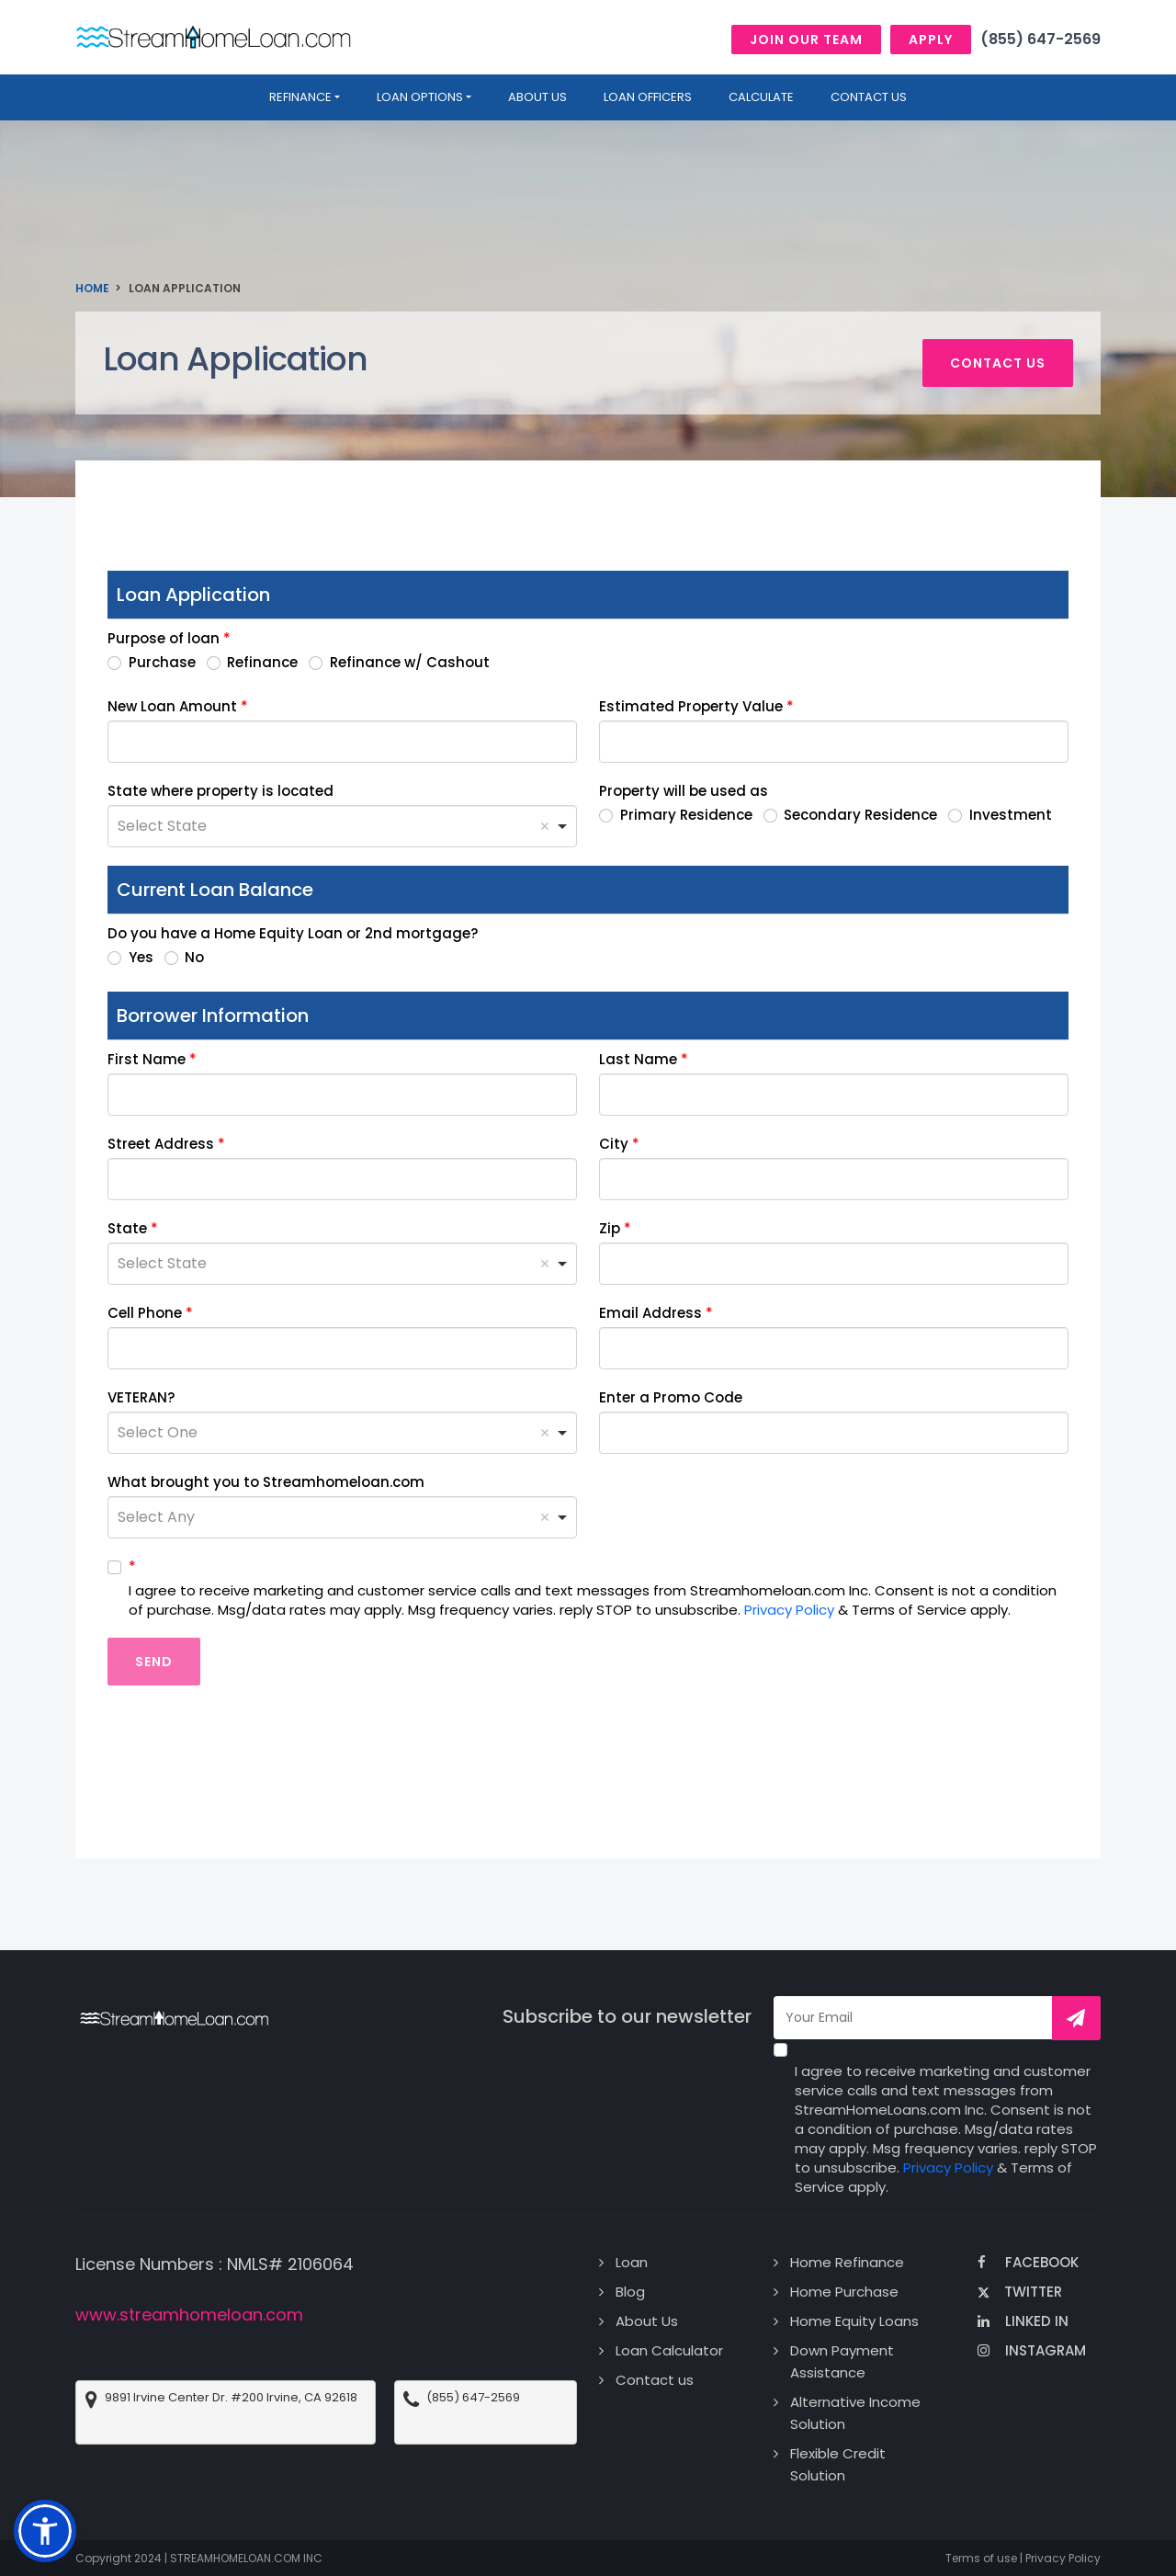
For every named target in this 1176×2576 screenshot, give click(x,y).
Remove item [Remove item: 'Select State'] (545, 826)
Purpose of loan (163, 638)
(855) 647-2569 (1040, 39)
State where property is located (220, 790)
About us (537, 97)
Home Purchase (844, 2291)
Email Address (650, 1312)
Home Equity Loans (854, 2321)
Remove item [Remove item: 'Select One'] (545, 1433)
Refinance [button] (300, 97)
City (613, 1143)
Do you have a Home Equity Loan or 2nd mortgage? (292, 933)
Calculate (761, 97)
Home (92, 288)
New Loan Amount (172, 706)
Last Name (638, 1059)
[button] (45, 2531)
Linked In (1023, 2321)
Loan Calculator (669, 2350)
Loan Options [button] (420, 97)
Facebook (1028, 2262)
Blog (630, 2291)
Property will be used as (683, 790)
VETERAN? (141, 1397)
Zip (609, 1228)
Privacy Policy (789, 1609)
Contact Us (869, 97)
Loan (632, 2262)
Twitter (1020, 2291)
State (127, 1228)
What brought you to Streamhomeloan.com (265, 1482)
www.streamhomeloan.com (189, 2314)
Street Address (160, 1143)
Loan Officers (648, 97)
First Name (146, 1059)
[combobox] (342, 826)
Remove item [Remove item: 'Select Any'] (545, 1517)
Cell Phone (144, 1312)
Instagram (1032, 2350)
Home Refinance (847, 2262)
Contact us (998, 363)
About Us (647, 2321)
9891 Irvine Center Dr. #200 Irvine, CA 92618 (231, 2397)
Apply (931, 39)
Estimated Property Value (691, 706)
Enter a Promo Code (670, 1397)
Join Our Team (806, 39)
